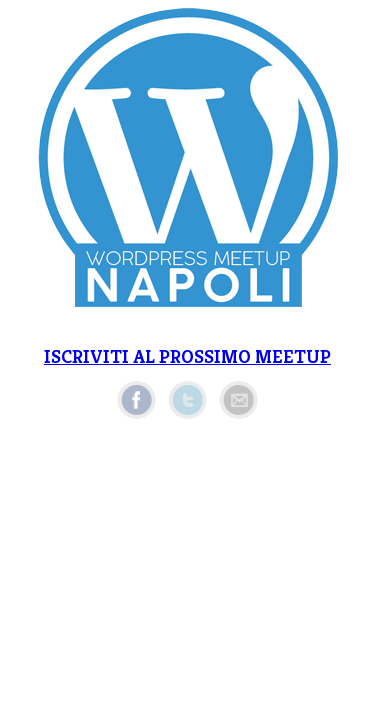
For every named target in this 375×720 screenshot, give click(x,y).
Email (238, 400)
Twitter (187, 400)
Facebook (136, 400)
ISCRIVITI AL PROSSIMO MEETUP (187, 356)
